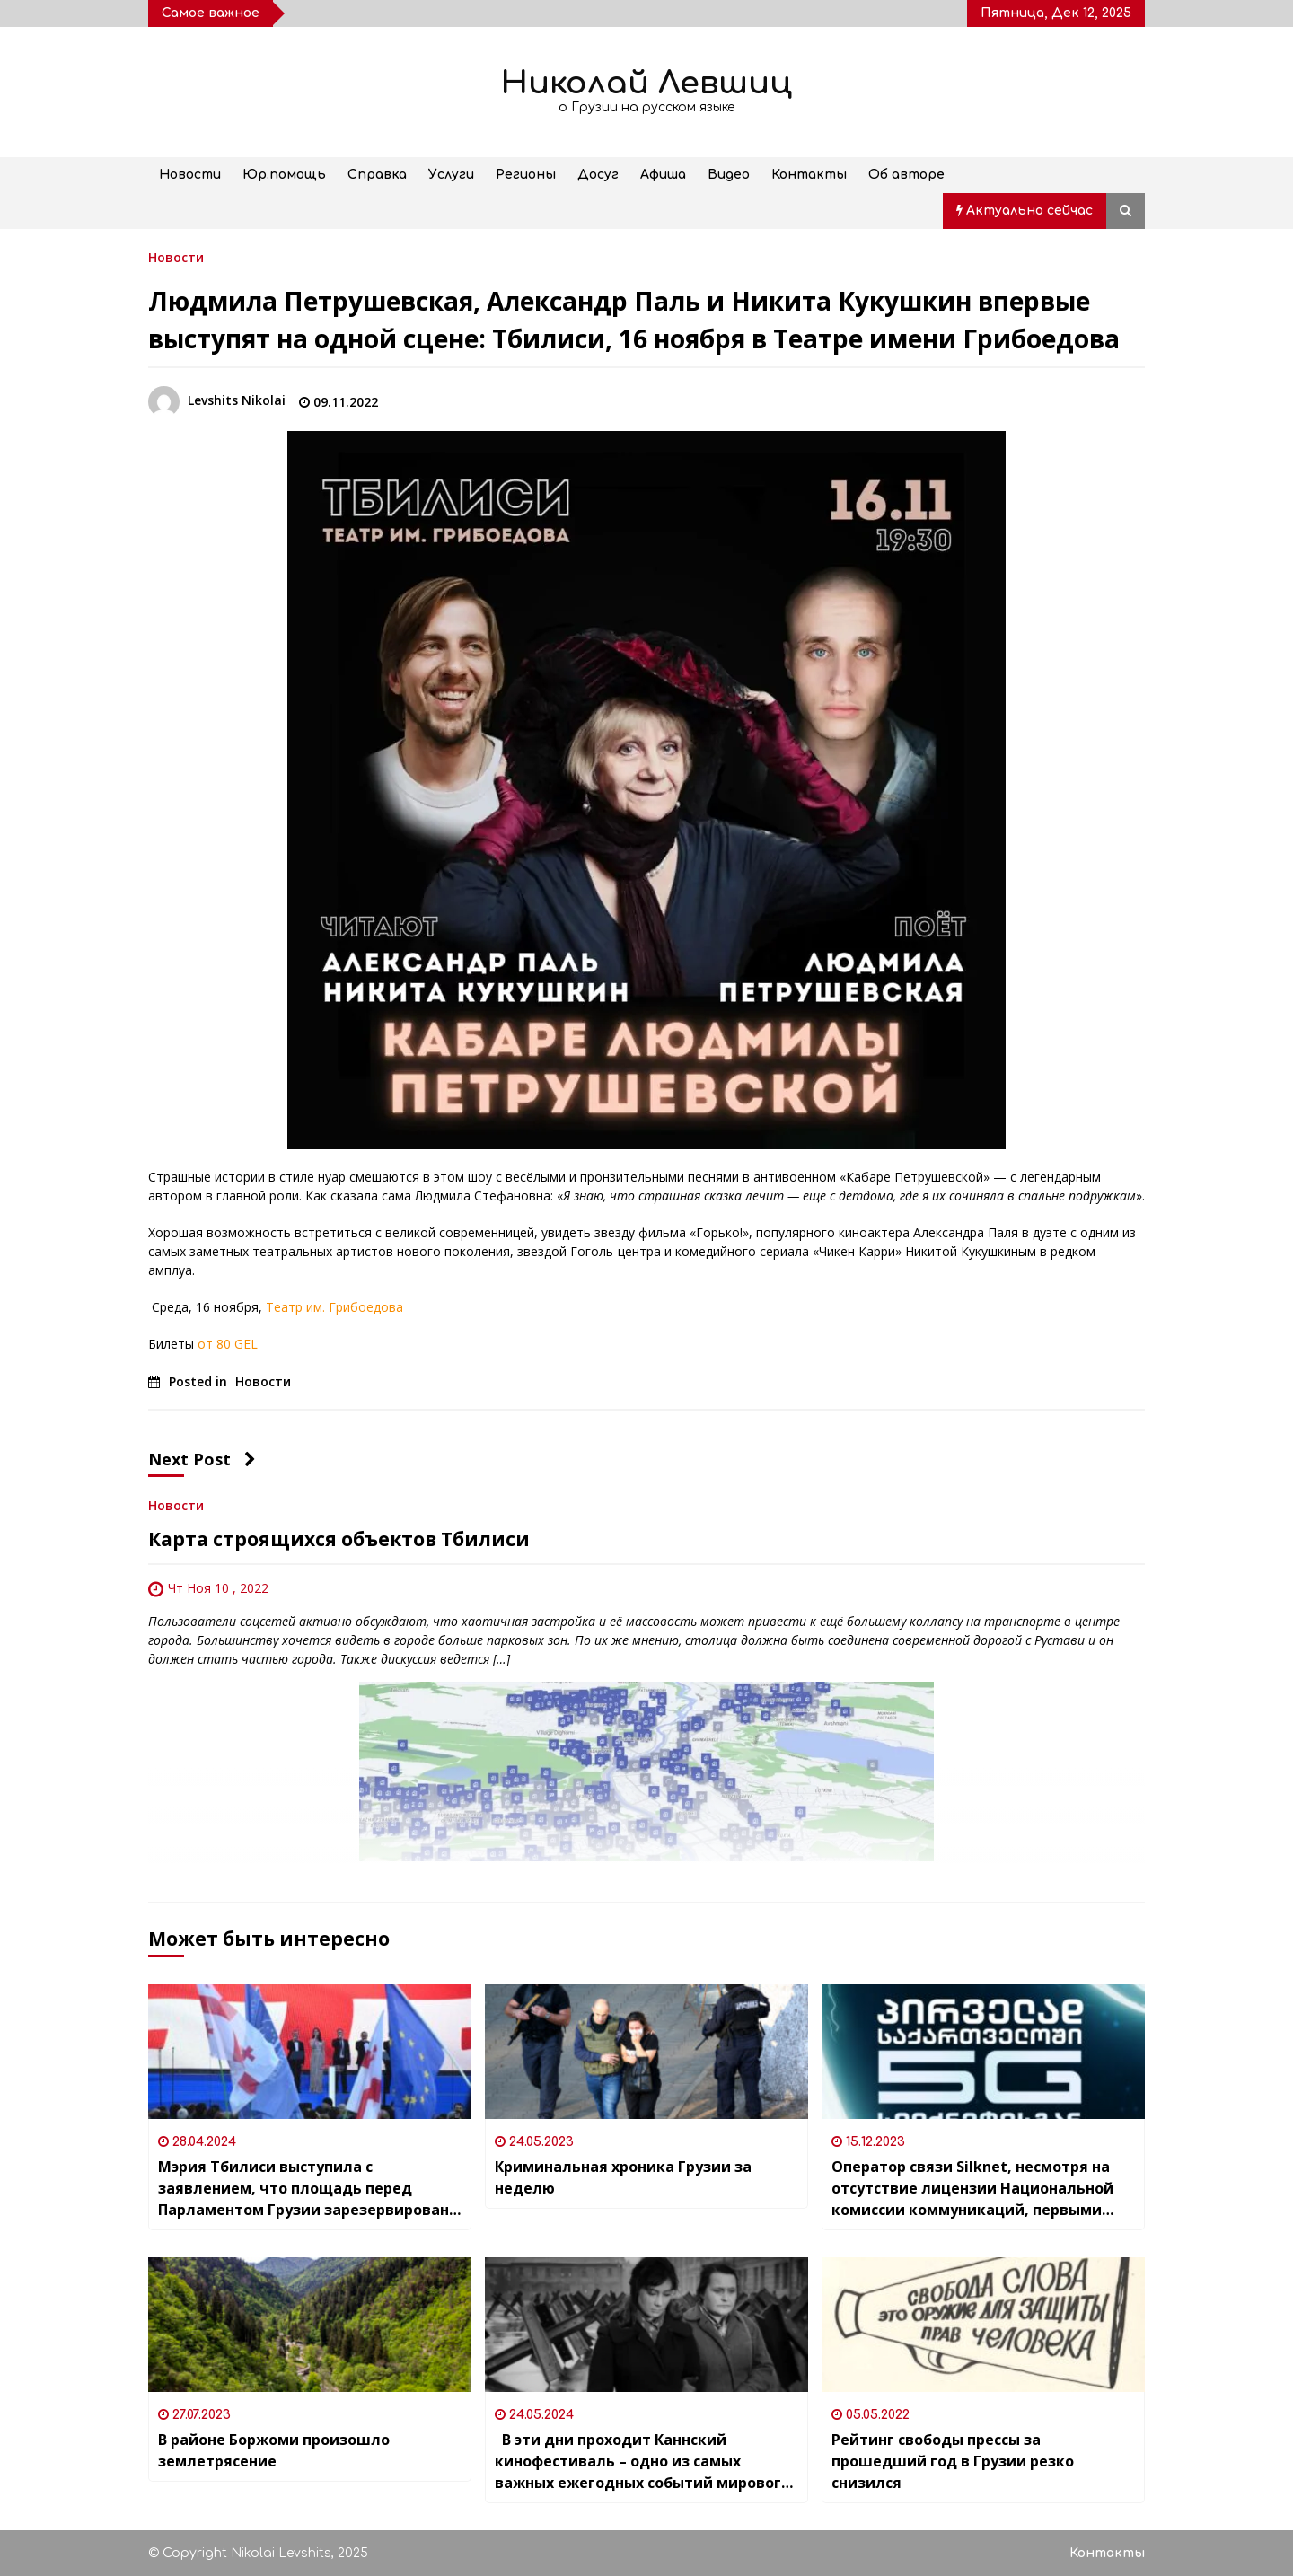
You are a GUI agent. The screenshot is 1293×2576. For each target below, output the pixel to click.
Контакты (809, 174)
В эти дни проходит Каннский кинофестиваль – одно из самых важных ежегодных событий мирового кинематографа (642, 2461)
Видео (729, 174)
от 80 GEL (228, 1343)
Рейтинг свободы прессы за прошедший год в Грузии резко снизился (952, 2461)
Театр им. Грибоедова (334, 1306)
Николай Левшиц (646, 83)
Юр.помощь (284, 174)
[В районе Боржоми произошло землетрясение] (309, 2324)
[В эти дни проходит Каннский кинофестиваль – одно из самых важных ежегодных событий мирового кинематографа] (646, 2324)
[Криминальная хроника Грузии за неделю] (646, 2051)
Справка (377, 174)
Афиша (663, 174)
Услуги (451, 174)
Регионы (526, 174)
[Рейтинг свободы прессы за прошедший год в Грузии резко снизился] (983, 2324)
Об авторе (906, 174)
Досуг (598, 174)
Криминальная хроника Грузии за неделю (623, 2177)
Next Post (202, 1459)
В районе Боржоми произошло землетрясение (274, 2450)
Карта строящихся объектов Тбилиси (339, 1539)
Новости (190, 174)
